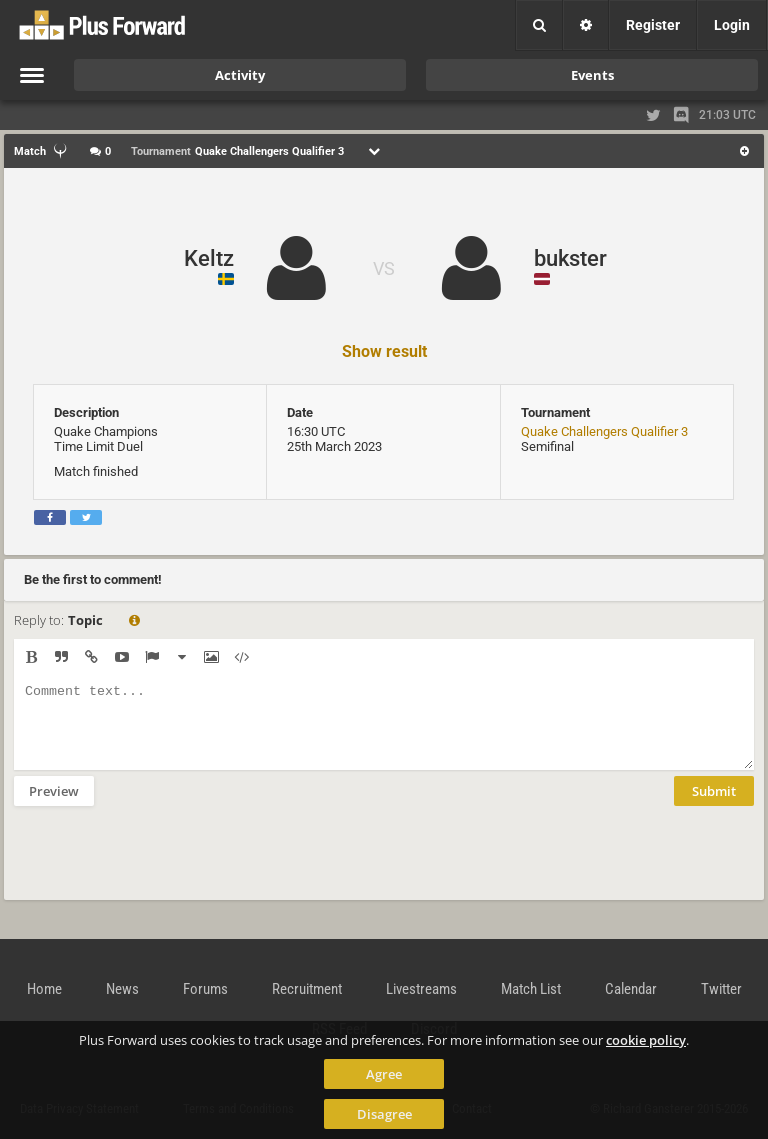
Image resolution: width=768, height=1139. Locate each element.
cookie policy (646, 1040)
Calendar (631, 989)
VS (384, 268)
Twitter (721, 989)
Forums (205, 989)
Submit (714, 806)
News (122, 989)
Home (44, 989)
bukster (570, 258)
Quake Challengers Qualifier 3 (604, 431)
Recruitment (307, 989)
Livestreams (421, 989)
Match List (531, 989)
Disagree (384, 1114)
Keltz (209, 258)
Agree (384, 1074)
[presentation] (166, 866)
